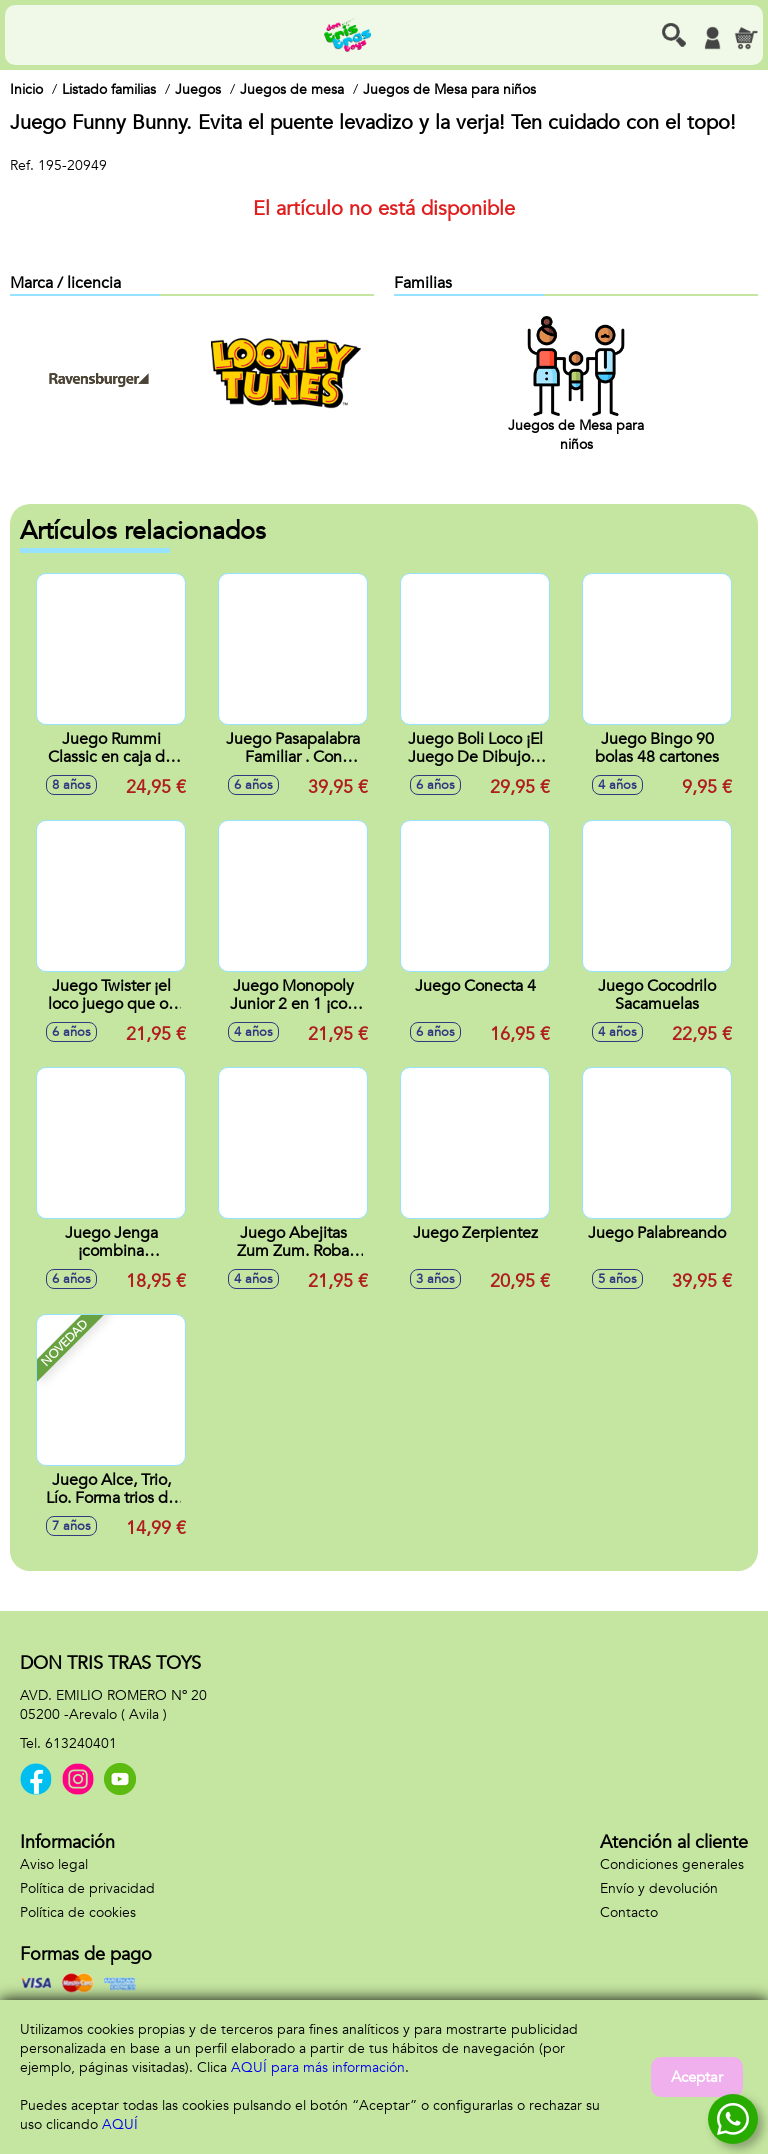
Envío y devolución (659, 1888)
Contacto (629, 1912)
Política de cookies (78, 1912)
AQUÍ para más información (318, 2067)
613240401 (81, 1743)
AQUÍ (120, 2124)
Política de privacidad (87, 1888)
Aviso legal (54, 1864)
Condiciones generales (672, 1864)
